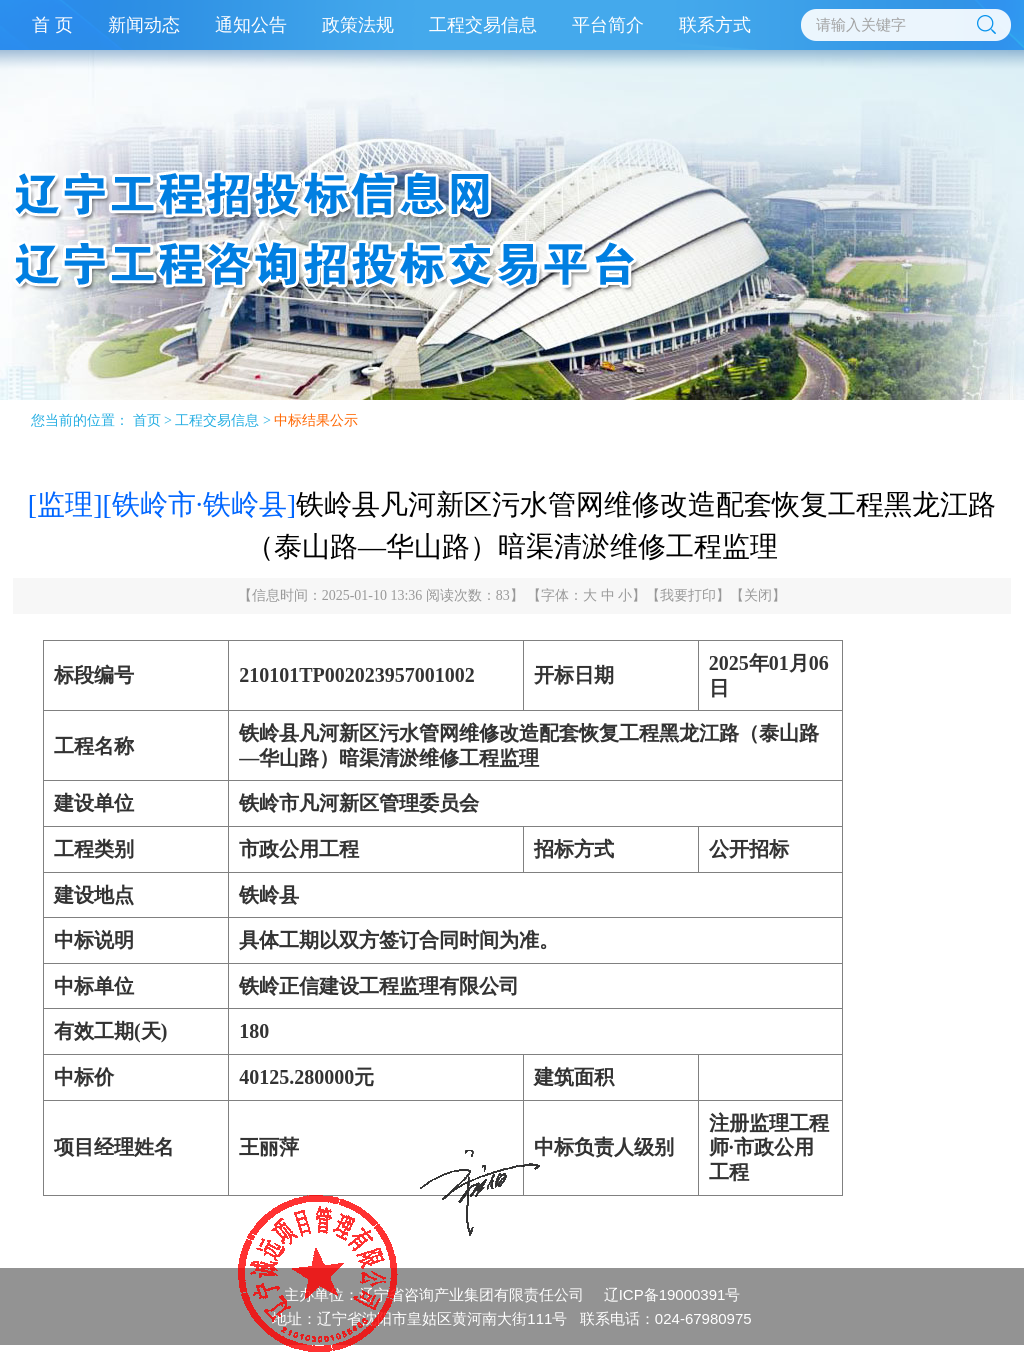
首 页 (52, 25)
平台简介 (608, 25)
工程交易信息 (483, 25)
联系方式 (715, 25)
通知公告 (251, 25)
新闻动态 (144, 25)
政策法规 (358, 25)
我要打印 (688, 595)
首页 (147, 420)
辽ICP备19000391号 (672, 1294)
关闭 (758, 595)
